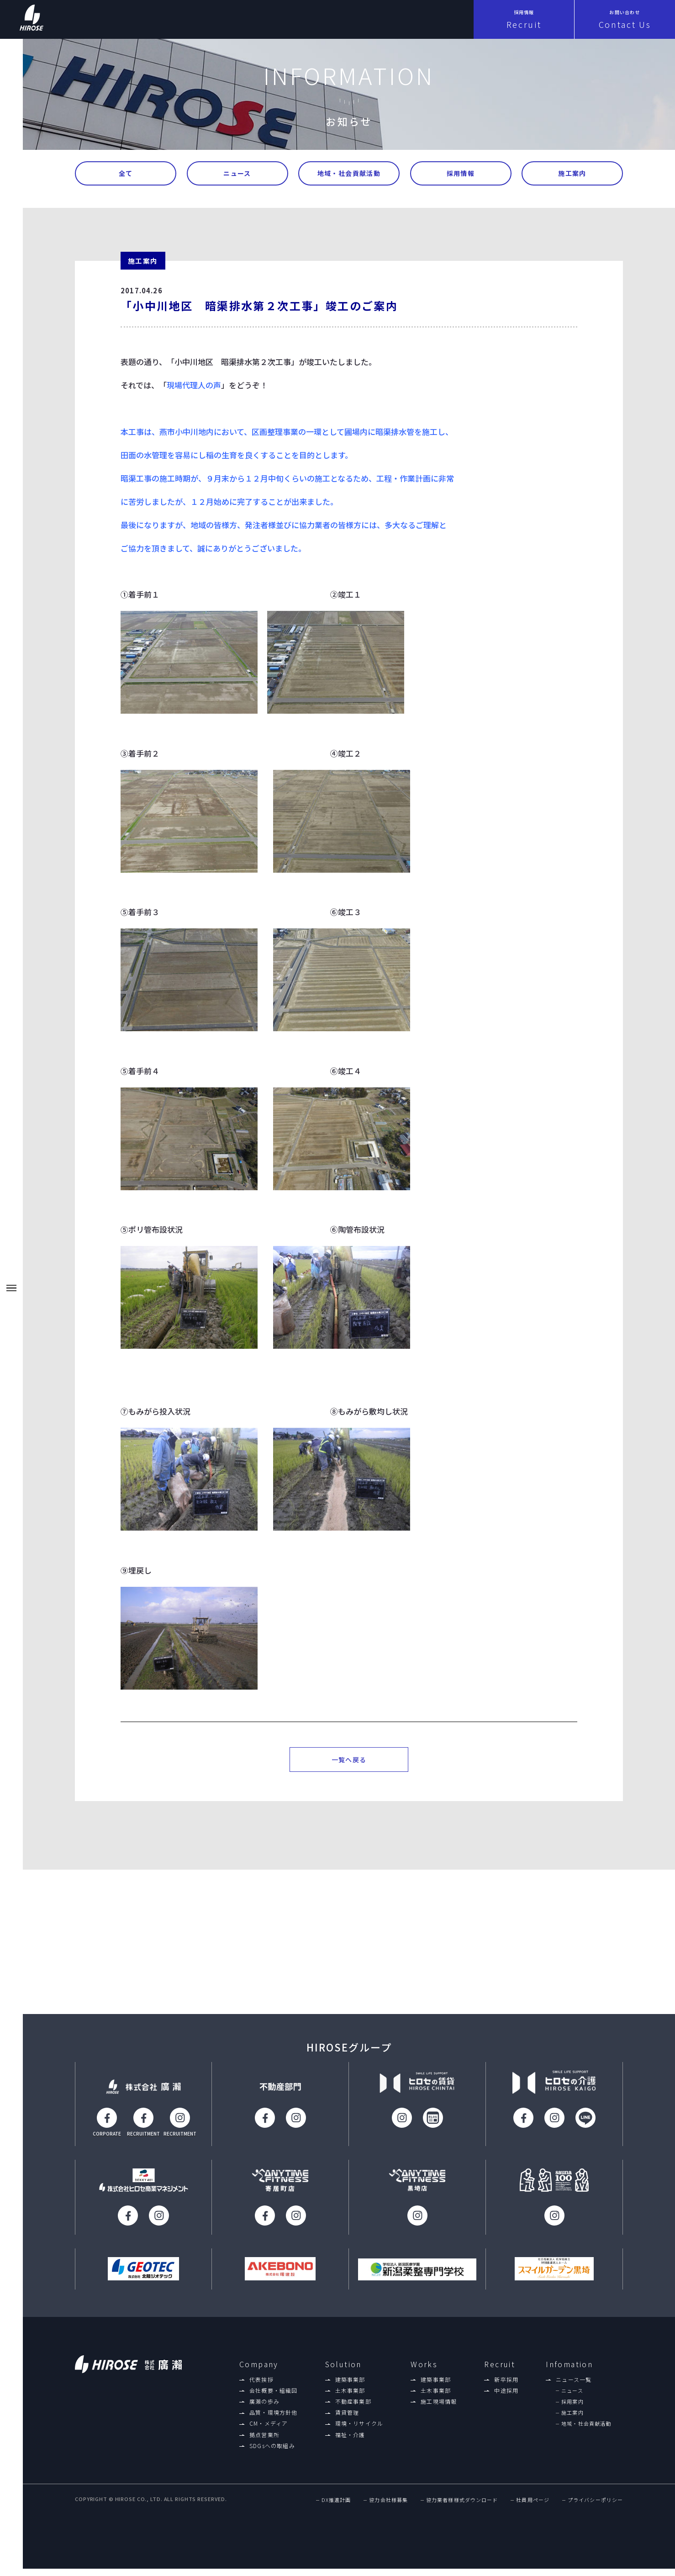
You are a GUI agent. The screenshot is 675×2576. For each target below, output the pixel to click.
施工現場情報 (439, 2408)
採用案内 (572, 2408)
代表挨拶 (261, 2386)
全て (125, 174)
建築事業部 (350, 2386)
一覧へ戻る (349, 1763)
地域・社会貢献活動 (349, 174)
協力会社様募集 (388, 2507)
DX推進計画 (336, 2507)
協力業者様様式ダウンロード (462, 2507)
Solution (343, 2371)
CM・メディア (268, 2430)
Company (259, 2371)
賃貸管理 (347, 2419)
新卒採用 (506, 2386)
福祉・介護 (350, 2441)
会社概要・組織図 (273, 2397)
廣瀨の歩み (264, 2408)
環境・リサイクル (359, 2430)
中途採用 (506, 2397)
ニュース (237, 174)
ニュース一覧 (573, 2386)
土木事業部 (350, 2397)
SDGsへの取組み (272, 2452)
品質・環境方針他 (273, 2419)
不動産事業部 (353, 2408)
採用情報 (461, 174)
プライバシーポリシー (595, 2507)
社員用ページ (532, 2507)
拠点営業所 (264, 2441)
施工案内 (572, 174)
